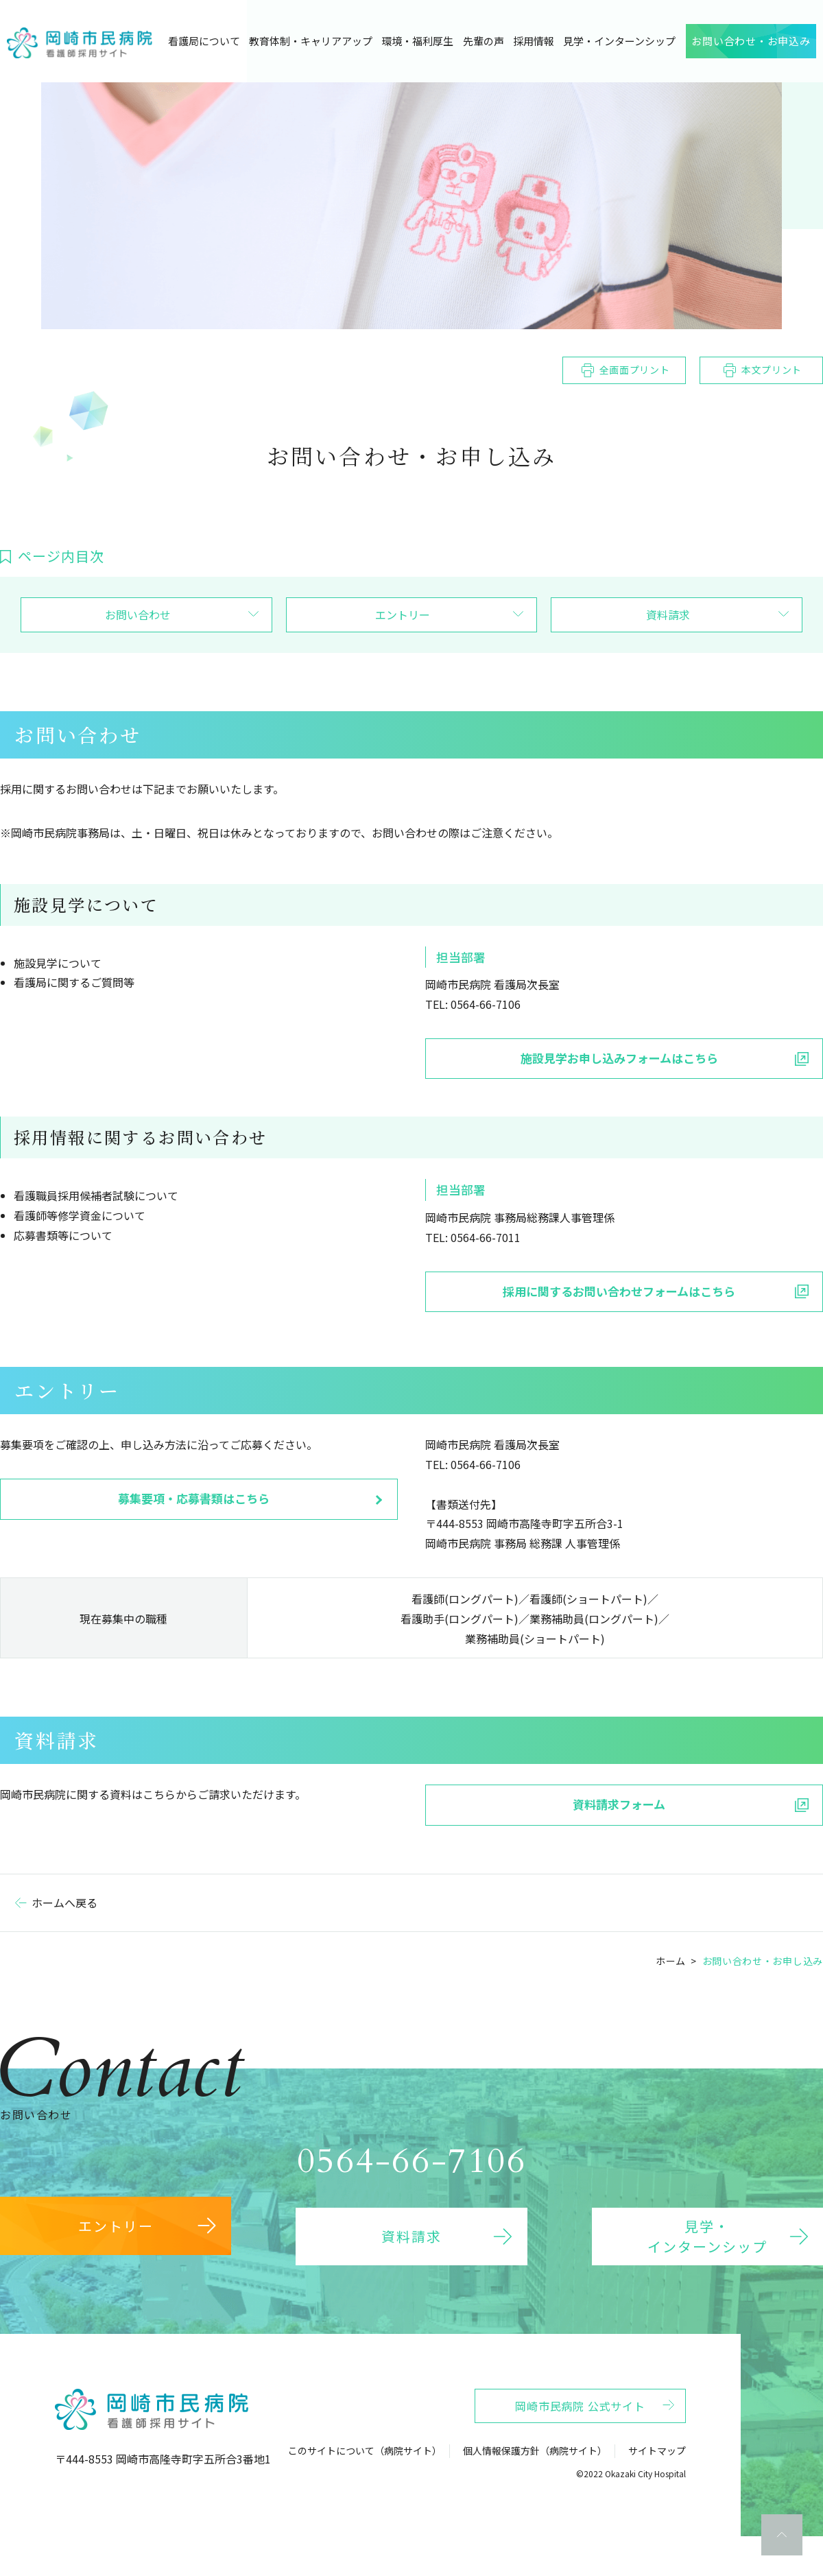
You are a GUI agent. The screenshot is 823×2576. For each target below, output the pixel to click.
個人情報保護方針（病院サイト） (535, 2471)
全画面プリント (634, 370)
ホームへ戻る (64, 1902)
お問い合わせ (138, 614)
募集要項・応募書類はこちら (194, 1498)
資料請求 (668, 614)
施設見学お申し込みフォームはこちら (619, 1057)
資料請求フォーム (619, 1804)
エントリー (402, 614)
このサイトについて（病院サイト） (365, 2471)
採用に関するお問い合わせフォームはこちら (619, 1291)
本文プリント (771, 370)
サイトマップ (657, 2471)
